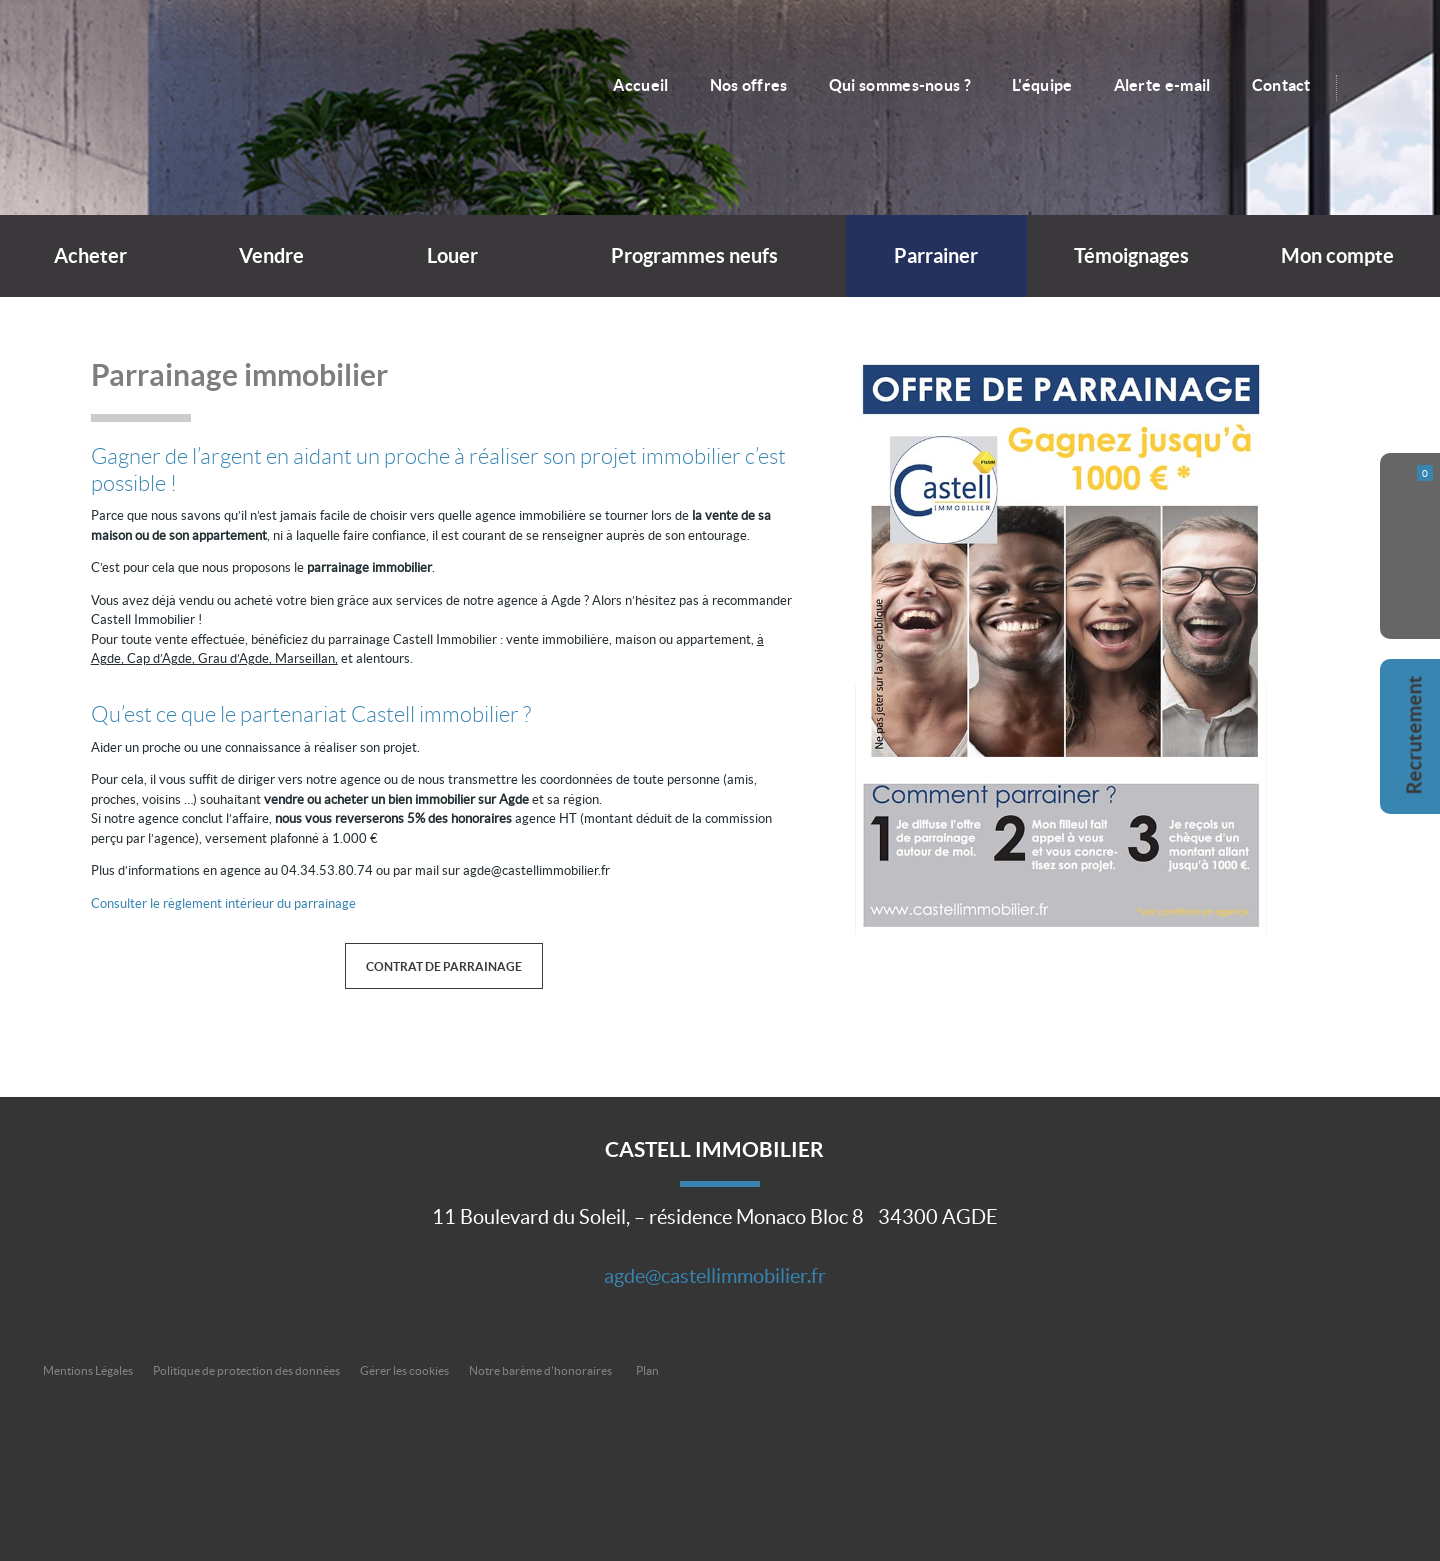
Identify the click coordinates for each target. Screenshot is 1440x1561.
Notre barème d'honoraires (541, 1370)
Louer (452, 256)
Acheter (90, 256)
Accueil (640, 85)
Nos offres (749, 85)
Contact (1281, 85)
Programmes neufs (694, 256)
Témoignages (1131, 256)
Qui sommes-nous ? (900, 85)
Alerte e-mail (1162, 85)
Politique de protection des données (246, 1370)
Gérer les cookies (404, 1370)
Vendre (271, 256)
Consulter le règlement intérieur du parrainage (223, 903)
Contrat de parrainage (444, 966)
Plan (647, 1370)
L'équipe (1042, 85)
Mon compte (1337, 256)
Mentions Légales (88, 1370)
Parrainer (936, 256)
